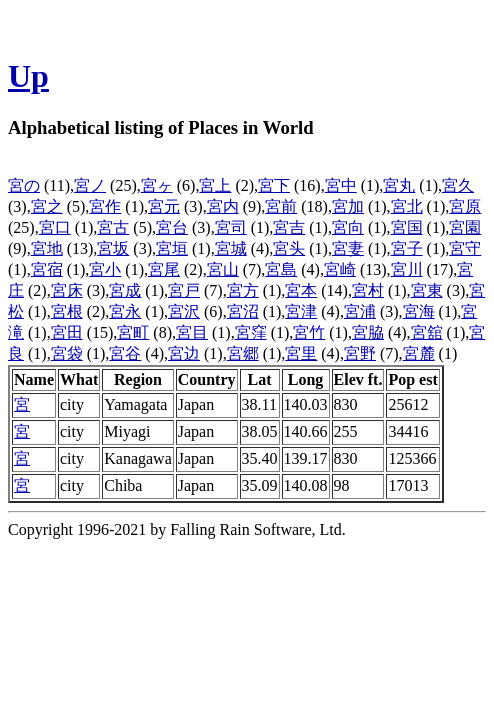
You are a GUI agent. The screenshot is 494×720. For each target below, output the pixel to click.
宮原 (465, 206)
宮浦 (360, 311)
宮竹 (309, 332)
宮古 (113, 227)
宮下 (274, 185)
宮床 (67, 290)
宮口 (55, 227)
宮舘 (427, 332)
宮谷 (125, 353)
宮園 (465, 227)
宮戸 (184, 290)
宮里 (301, 353)
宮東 (427, 290)
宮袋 (67, 353)
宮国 (407, 227)
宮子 (407, 248)
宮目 (192, 332)
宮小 (105, 269)
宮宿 (47, 269)
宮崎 (340, 269)
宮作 (105, 206)
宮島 (281, 269)
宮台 (172, 227)
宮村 (368, 290)
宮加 (348, 206)
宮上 (215, 185)
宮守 (465, 248)
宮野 (360, 353)
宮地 (47, 248)
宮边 (184, 353)
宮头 (289, 248)
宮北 (407, 206)
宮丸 (399, 185)
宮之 (47, 206)
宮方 (243, 290)
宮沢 (184, 311)
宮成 (125, 290)
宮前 (281, 206)
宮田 (67, 332)
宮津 (301, 311)
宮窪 (251, 332)
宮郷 (243, 353)
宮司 (231, 227)
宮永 (125, 311)
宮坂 (113, 248)
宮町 (133, 332)
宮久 (458, 185)
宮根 (67, 311)
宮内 (223, 206)
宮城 (231, 248)
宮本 (301, 290)
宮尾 (164, 269)
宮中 (341, 185)
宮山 (223, 269)
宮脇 (368, 332)
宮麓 (419, 353)
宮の (24, 185)
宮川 (407, 269)
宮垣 (172, 248)
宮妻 (348, 248)
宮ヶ (157, 185)
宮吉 (289, 227)
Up (28, 76)
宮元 (164, 206)
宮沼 (243, 311)
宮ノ (90, 185)
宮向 (348, 227)
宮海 (419, 311)
